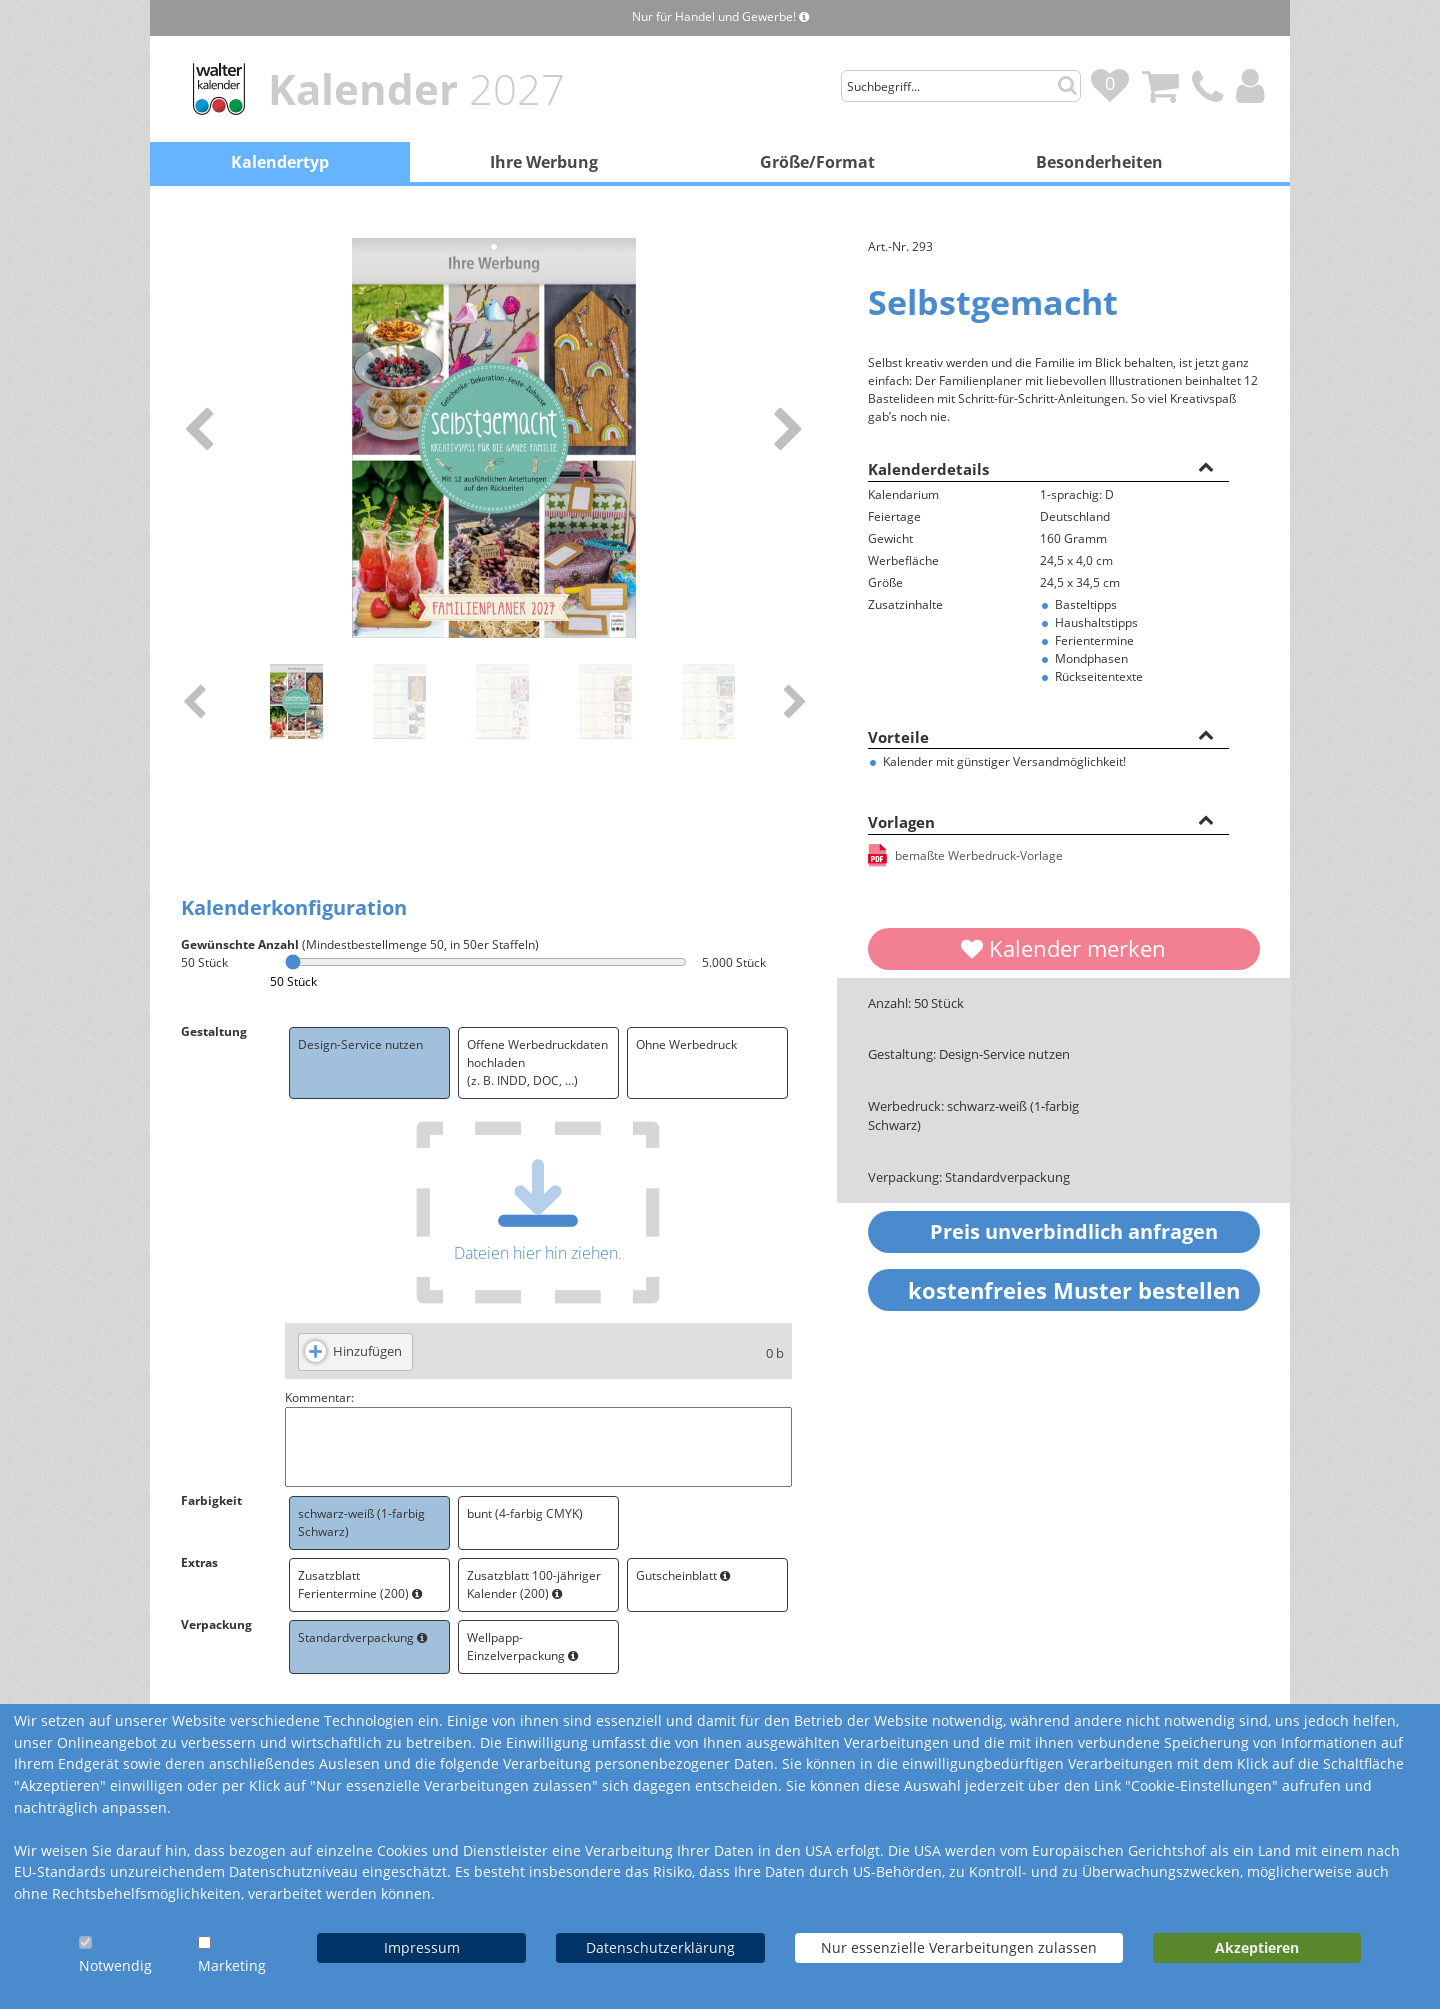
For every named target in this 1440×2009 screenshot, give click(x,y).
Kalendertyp (280, 162)
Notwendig (115, 1965)
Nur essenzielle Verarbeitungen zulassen (959, 1947)
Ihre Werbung (544, 162)
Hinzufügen (367, 1351)
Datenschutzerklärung (660, 1947)
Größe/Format (817, 162)
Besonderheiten (1099, 162)
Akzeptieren (1257, 1947)
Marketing (232, 1965)
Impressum (422, 1947)
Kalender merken (1063, 948)
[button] (1206, 466)
